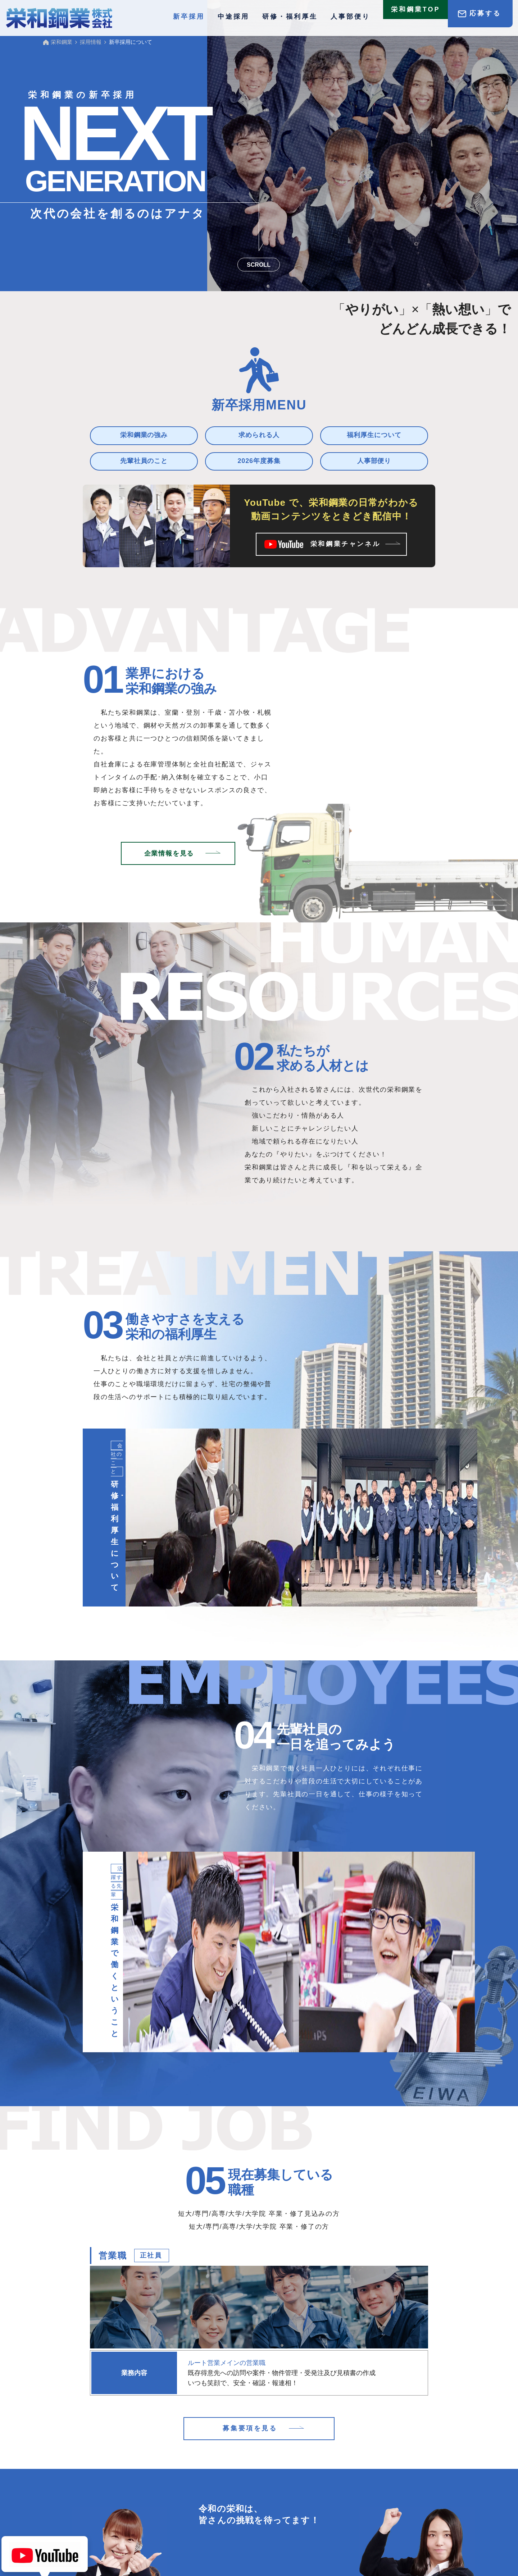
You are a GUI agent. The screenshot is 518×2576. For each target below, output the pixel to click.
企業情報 (349, 2478)
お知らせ (189, 2478)
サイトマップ (376, 2517)
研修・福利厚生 (290, 16)
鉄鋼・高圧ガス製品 (285, 2478)
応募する (485, 13)
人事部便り (350, 16)
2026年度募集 (258, 460)
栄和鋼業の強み (144, 435)
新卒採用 (189, 2496)
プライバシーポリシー (320, 2517)
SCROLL (259, 264)
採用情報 (109, 2496)
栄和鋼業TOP (415, 13)
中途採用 (233, 16)
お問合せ (237, 2517)
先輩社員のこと (144, 460)
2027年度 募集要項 (137, 2517)
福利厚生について (374, 435)
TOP (103, 2478)
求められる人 (258, 435)
